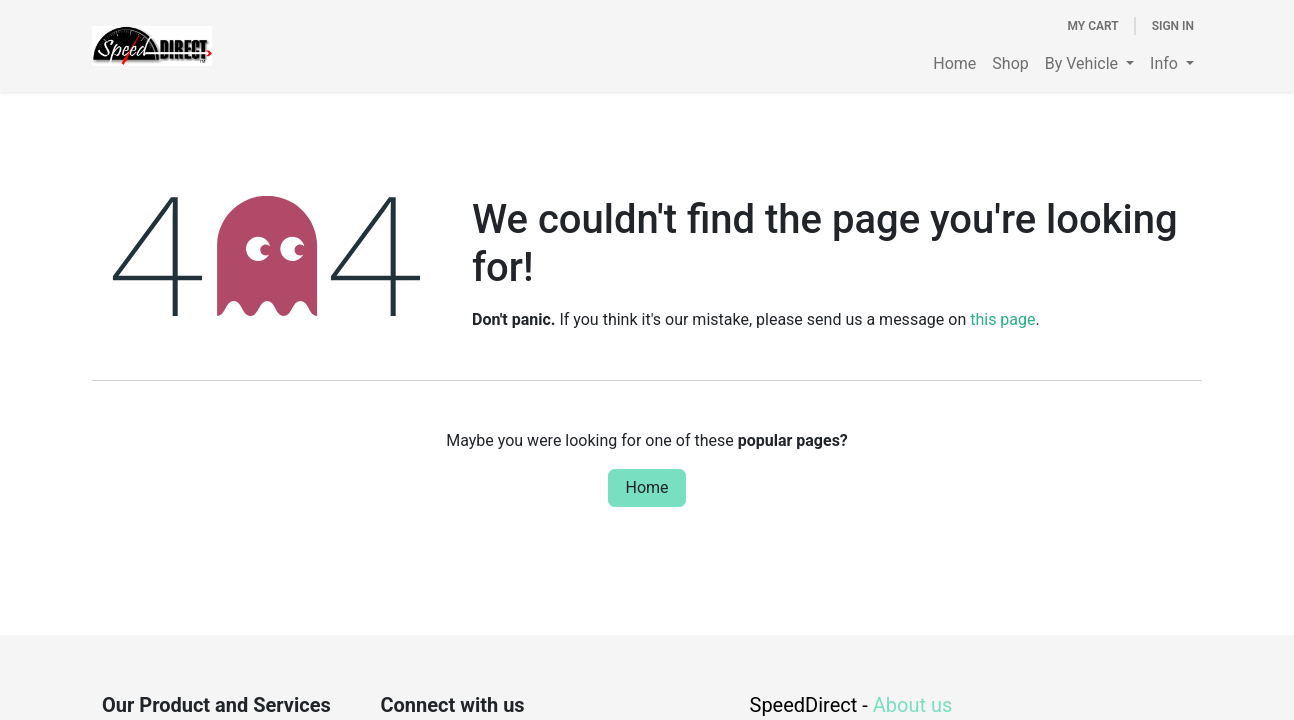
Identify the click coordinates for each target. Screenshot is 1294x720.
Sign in (1173, 26)
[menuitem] (954, 64)
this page (1002, 319)
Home (646, 487)
